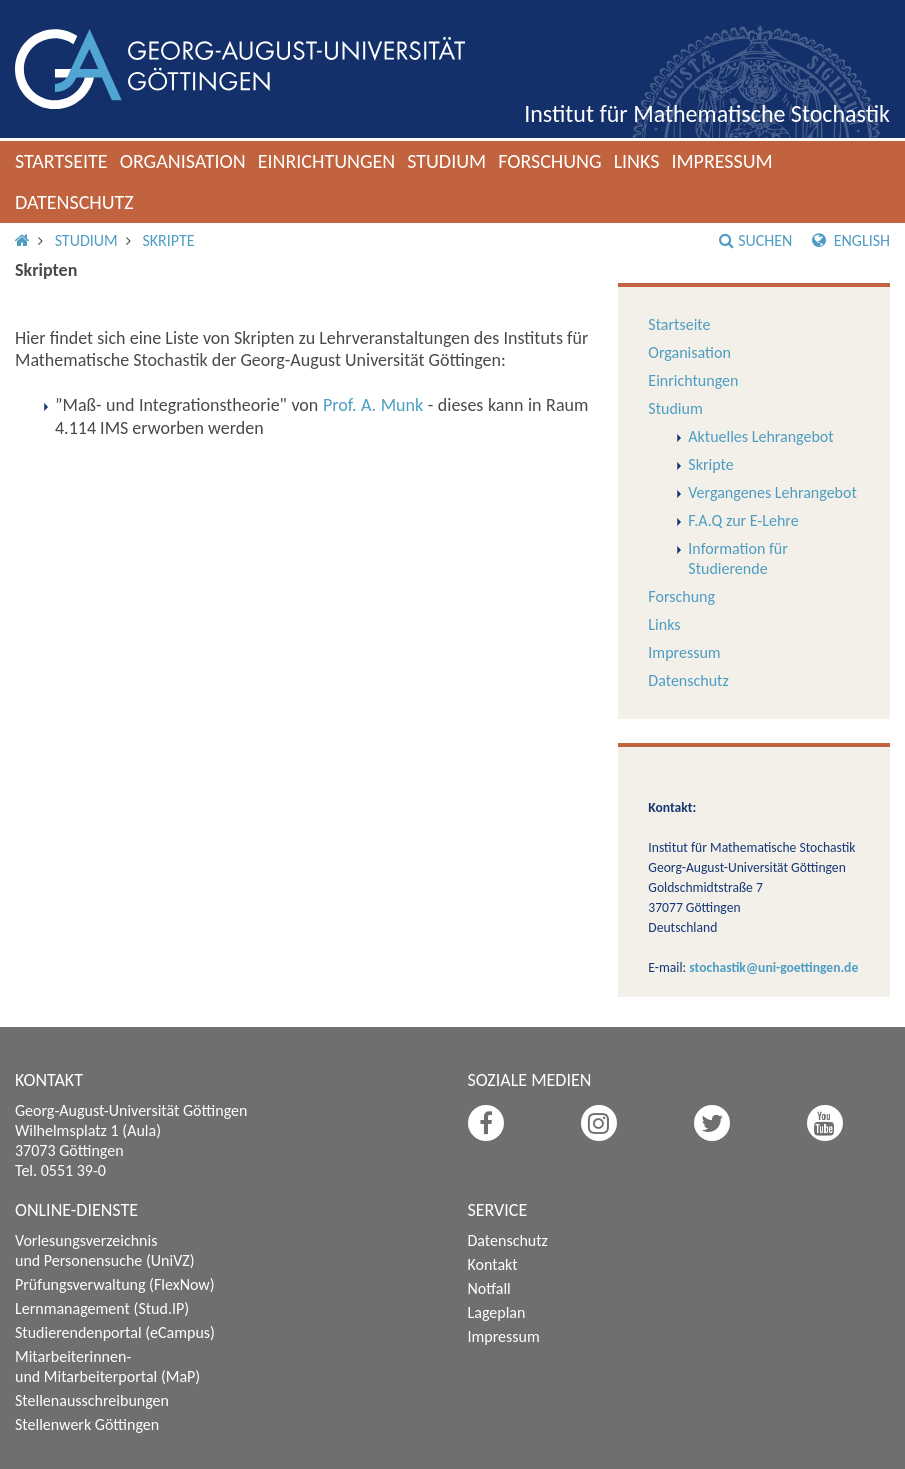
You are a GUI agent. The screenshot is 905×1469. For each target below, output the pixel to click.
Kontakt (493, 1264)
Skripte (168, 240)
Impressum (721, 161)
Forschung (550, 161)
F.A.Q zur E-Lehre (743, 520)
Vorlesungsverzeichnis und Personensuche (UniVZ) (105, 1250)
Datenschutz (74, 202)
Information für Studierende (737, 558)
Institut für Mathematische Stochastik (707, 113)
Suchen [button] (755, 240)
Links (637, 161)
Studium (446, 161)
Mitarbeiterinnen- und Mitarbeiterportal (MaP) (107, 1366)
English (851, 240)
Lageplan (497, 1312)
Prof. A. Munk (373, 405)
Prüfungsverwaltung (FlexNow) (115, 1284)
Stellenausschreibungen (92, 1400)
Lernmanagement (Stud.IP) (102, 1308)
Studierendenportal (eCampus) (115, 1332)
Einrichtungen (327, 161)
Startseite (61, 161)
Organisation (183, 161)
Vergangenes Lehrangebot (772, 492)
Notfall (489, 1288)
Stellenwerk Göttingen (87, 1424)
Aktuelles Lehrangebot (760, 436)
